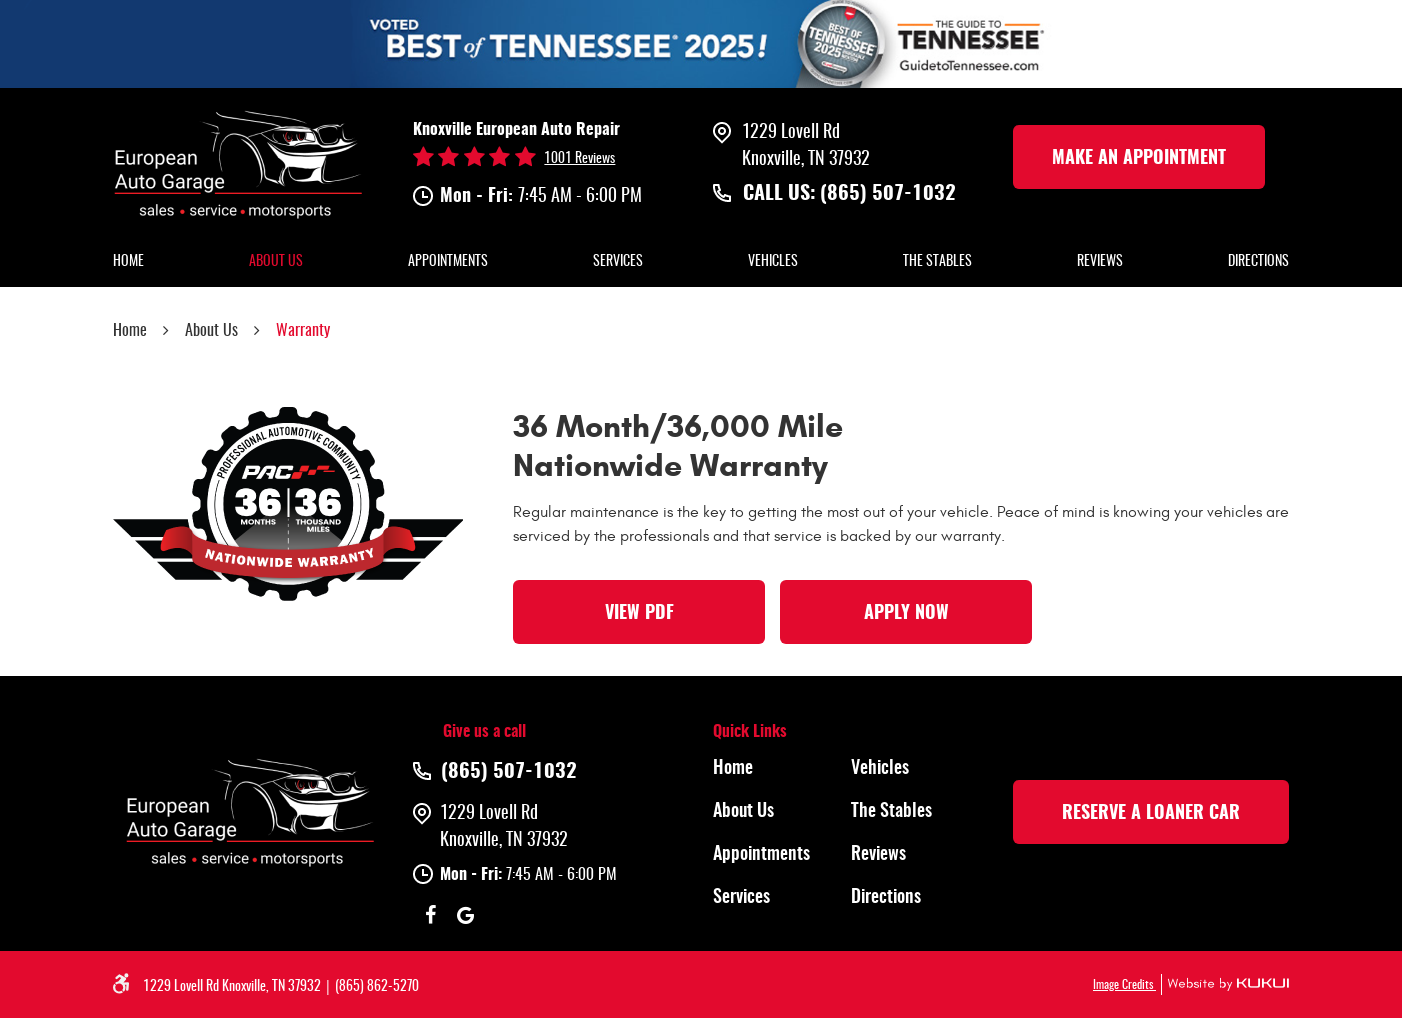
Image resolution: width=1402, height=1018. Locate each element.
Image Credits (1124, 985)
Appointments (448, 262)
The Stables (937, 262)
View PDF (639, 614)
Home (128, 262)
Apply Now (906, 614)
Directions (1258, 262)
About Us (276, 262)
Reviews (1100, 262)
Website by (1225, 984)
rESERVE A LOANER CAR (1151, 814)
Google (465, 915)
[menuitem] (128, 263)
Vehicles (773, 262)
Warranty (303, 331)
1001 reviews (579, 159)
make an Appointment (1139, 159)
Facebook (430, 915)
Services (618, 262)
